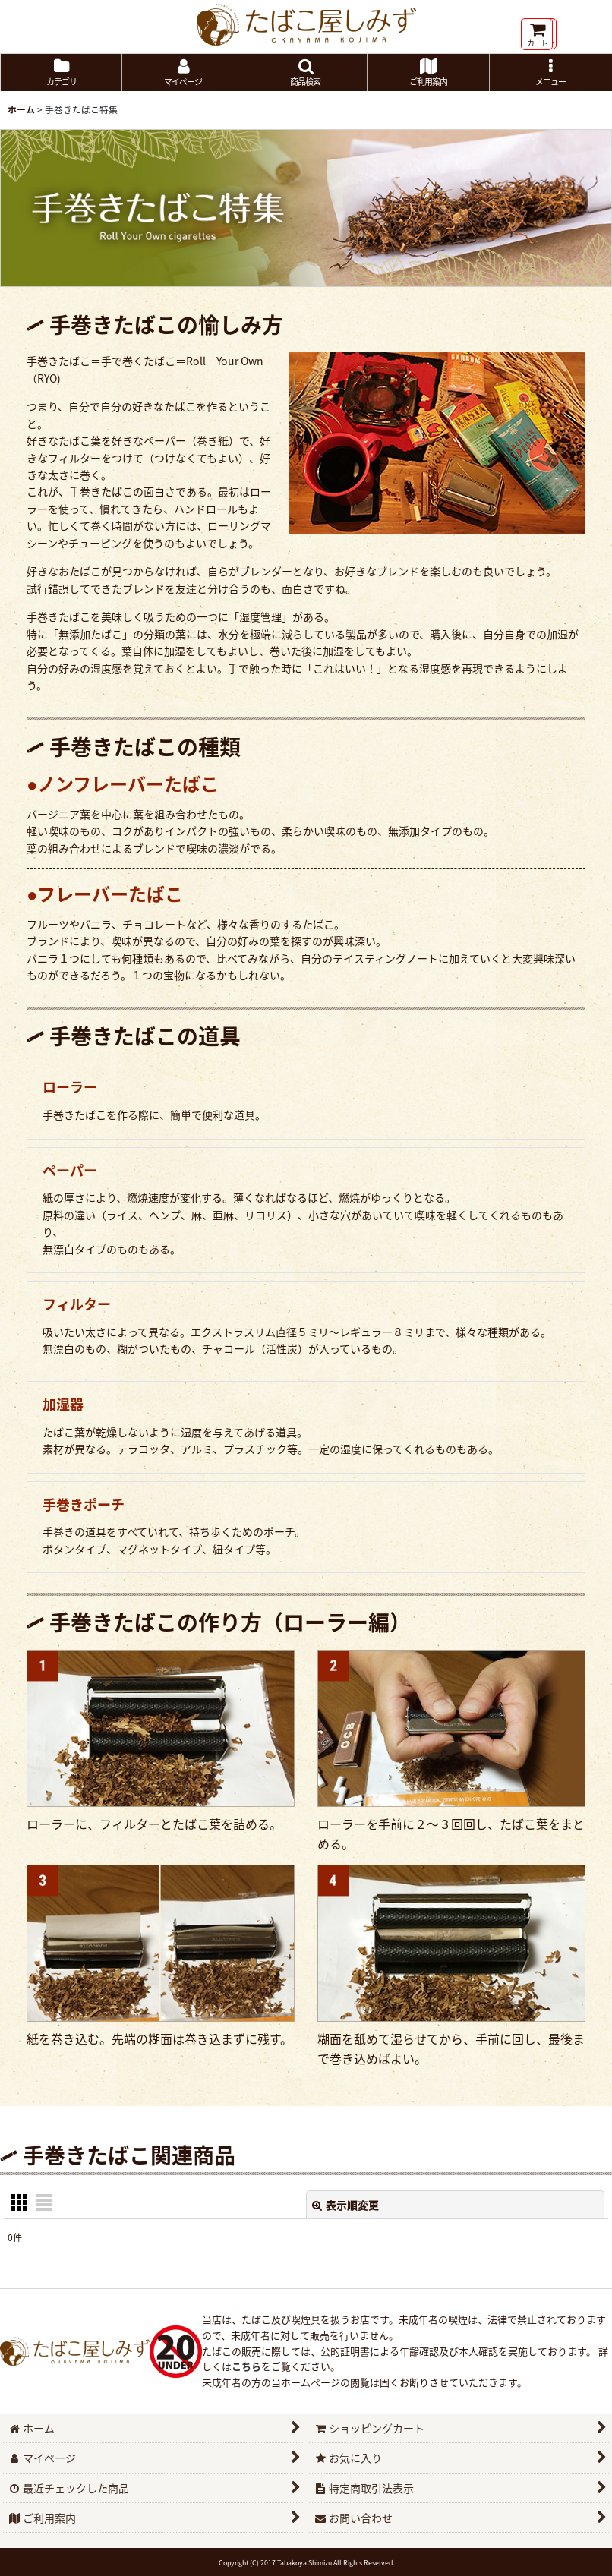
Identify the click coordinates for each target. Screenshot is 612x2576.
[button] (305, 72)
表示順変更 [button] (345, 2204)
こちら (246, 2366)
